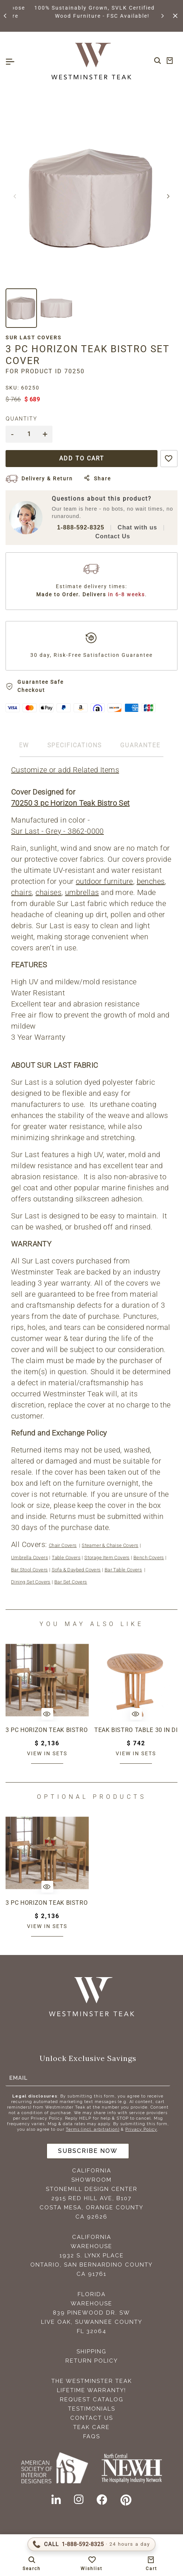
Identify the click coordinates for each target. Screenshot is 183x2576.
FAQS (91, 2436)
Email (18, 2078)
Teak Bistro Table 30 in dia (135, 1729)
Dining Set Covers (31, 1582)
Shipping (91, 2351)
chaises (48, 892)
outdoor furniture (104, 881)
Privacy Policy (141, 2129)
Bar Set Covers (70, 1582)
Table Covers (66, 1557)
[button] (5, 15)
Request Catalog (91, 2399)
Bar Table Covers (123, 1569)
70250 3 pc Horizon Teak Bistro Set (70, 803)
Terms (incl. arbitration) (92, 2129)
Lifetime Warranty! (91, 2390)
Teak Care (91, 2427)
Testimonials (91, 2408)
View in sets (47, 1753)
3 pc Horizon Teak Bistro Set (47, 1729)
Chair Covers (63, 1545)
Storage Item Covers (107, 1557)
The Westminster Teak (91, 2381)
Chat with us (137, 527)
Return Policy (91, 2360)
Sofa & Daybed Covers (76, 1569)
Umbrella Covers (29, 1557)
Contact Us (112, 536)
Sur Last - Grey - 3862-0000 (57, 831)
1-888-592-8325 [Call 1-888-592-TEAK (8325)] (80, 527)
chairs (21, 892)
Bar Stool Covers (29, 1569)
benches (151, 881)
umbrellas (82, 892)
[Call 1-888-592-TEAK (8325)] (91, 2544)
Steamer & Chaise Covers (110, 1545)
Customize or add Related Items (65, 769)
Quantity (21, 419)
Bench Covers (148, 1557)
